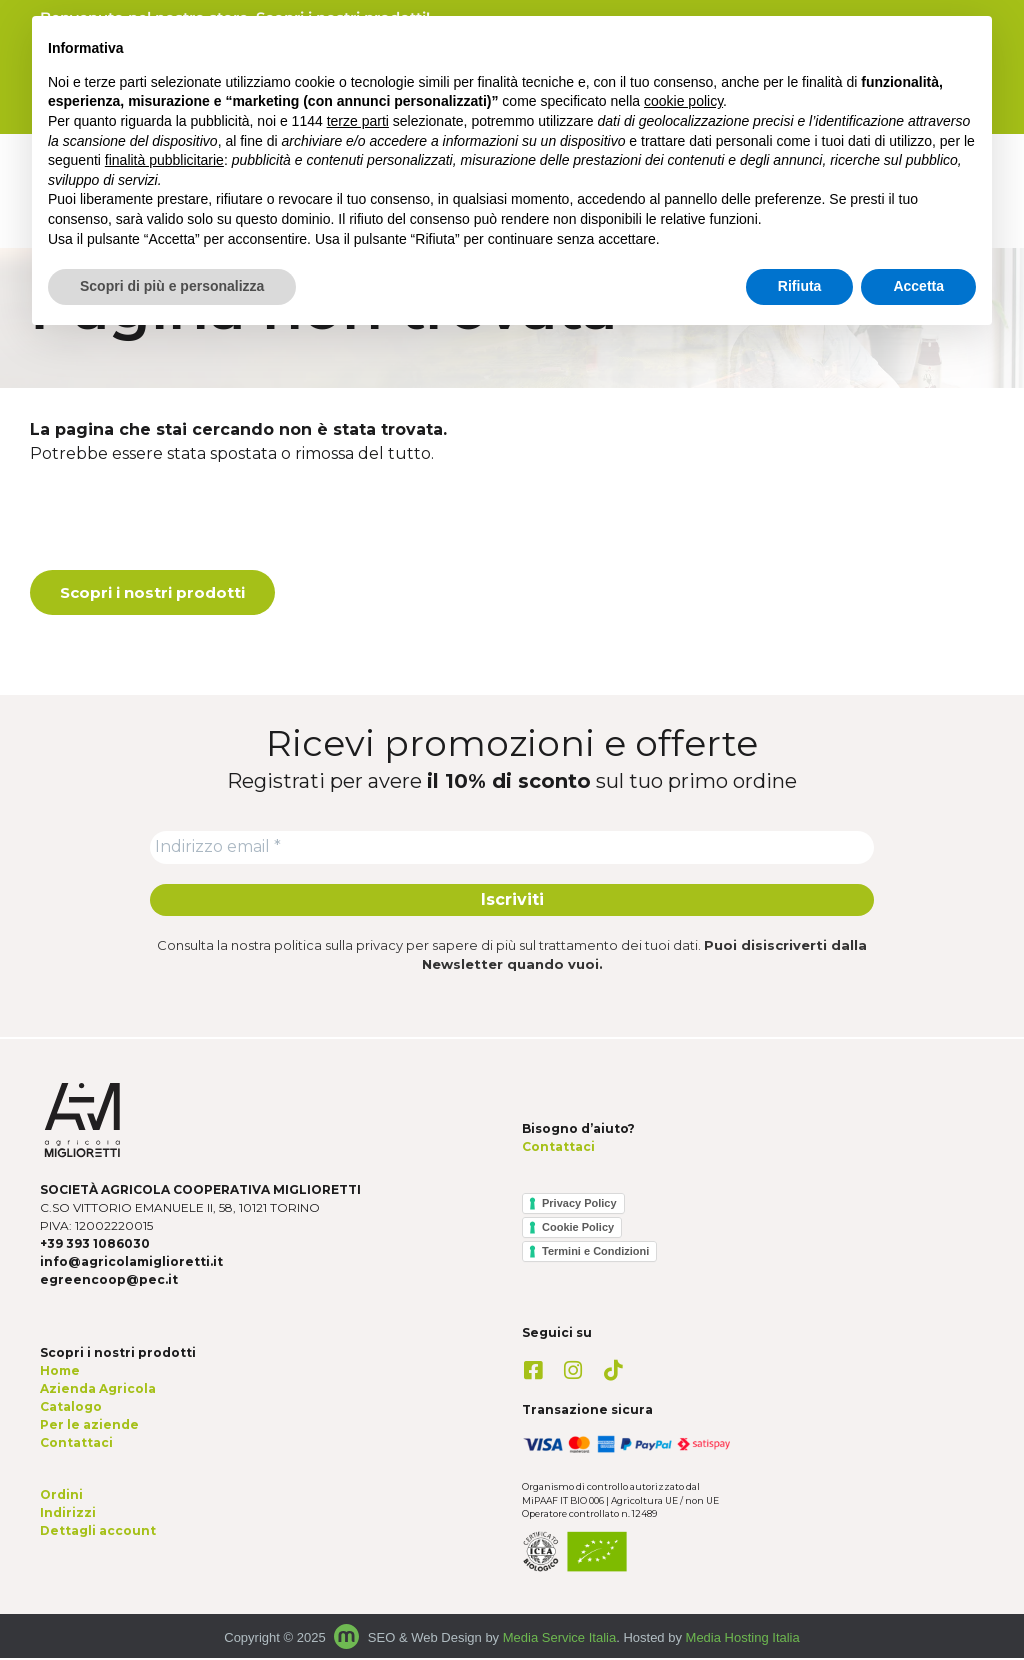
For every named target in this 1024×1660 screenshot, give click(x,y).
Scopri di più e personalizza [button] (172, 286)
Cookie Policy (578, 1229)
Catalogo (71, 1408)
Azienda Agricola (98, 1390)
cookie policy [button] (683, 101)
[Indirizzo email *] (512, 848)
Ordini (61, 1496)
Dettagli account (98, 1532)
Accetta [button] (918, 286)
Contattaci (558, 1149)
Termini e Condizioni (595, 1253)
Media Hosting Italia (743, 1639)
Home (60, 1372)
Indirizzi (68, 1514)
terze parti (358, 121)
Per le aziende (89, 1426)
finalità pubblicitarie (164, 160)
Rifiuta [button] (800, 286)
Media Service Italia (559, 1639)
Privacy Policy (579, 1205)
